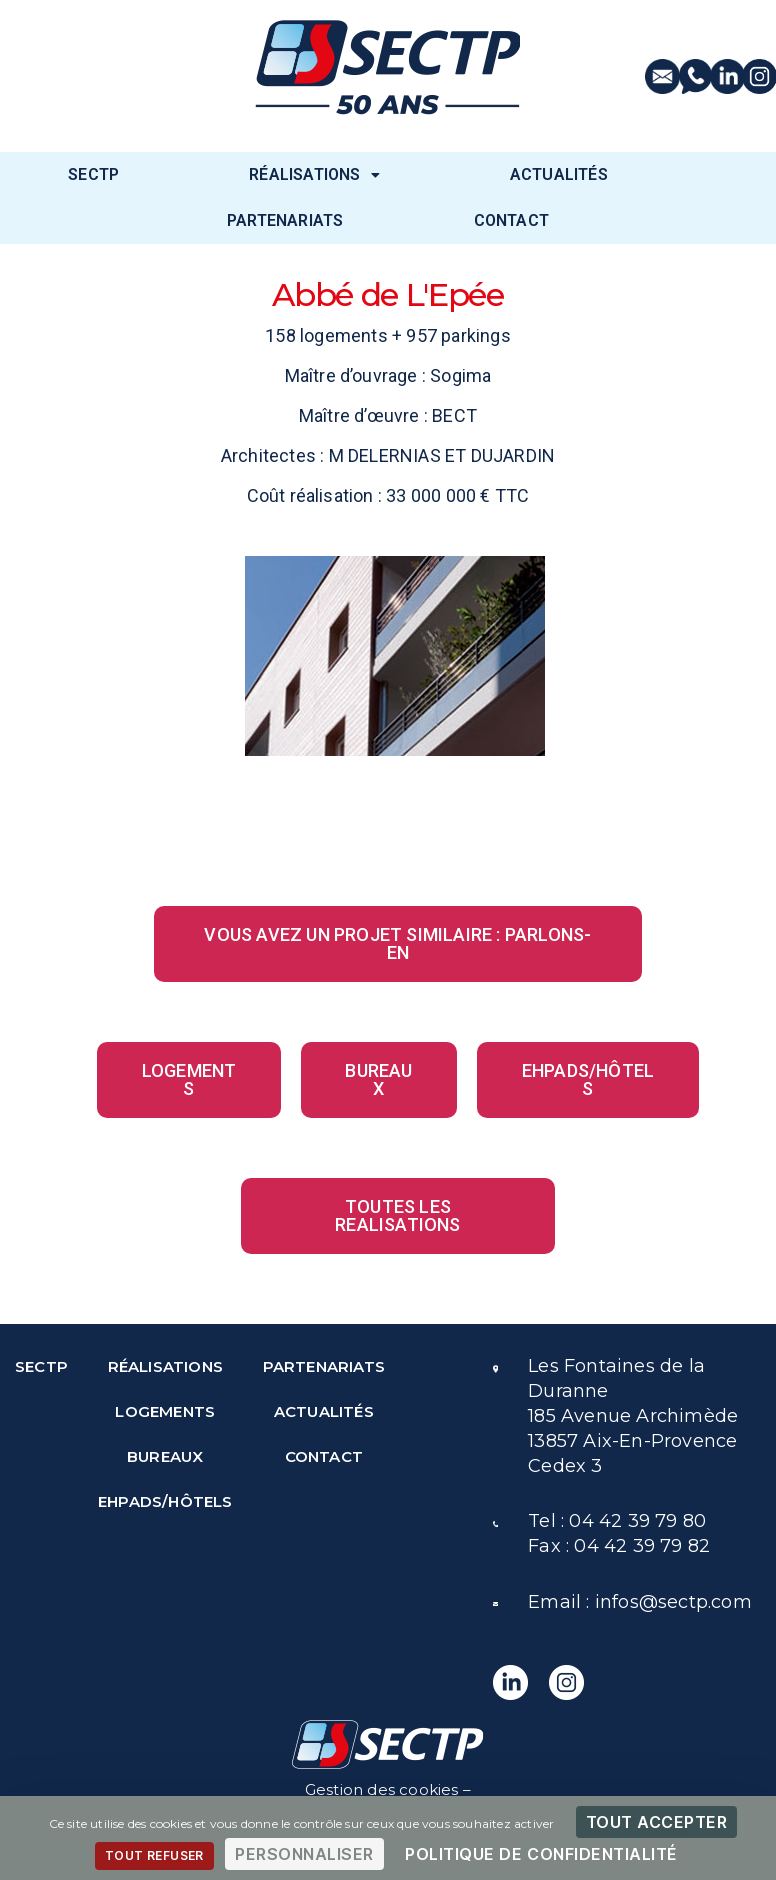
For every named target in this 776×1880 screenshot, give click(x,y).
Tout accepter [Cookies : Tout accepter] (657, 1822)
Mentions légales (382, 1780)
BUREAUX (165, 1402)
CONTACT (511, 220)
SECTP (93, 174)
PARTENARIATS (285, 220)
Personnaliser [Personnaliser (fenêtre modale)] (304, 1854)
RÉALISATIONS (314, 174)
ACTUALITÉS (559, 174)
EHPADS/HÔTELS (165, 1447)
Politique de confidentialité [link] (541, 1854)
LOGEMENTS (165, 1357)
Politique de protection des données (381, 1758)
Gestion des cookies (382, 1735)
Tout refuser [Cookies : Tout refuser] (154, 1855)
